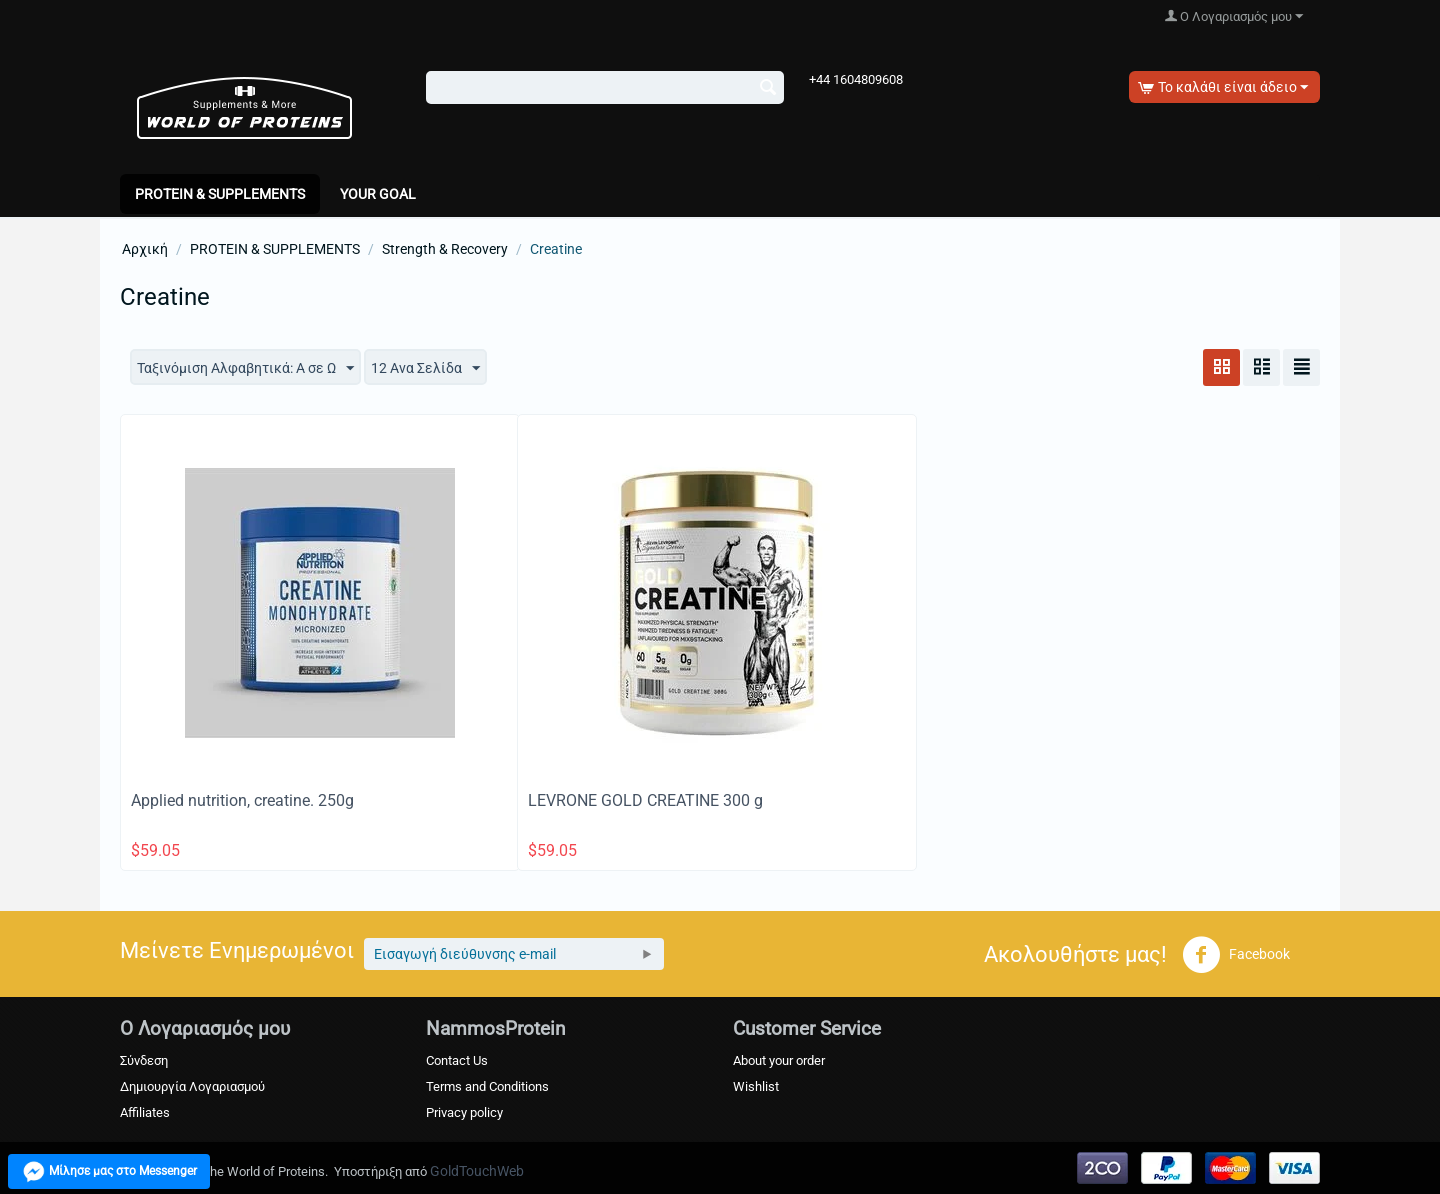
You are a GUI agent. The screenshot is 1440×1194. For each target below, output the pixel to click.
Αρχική (145, 249)
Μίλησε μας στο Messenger (114, 1171)
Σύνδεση (144, 1060)
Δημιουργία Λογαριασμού (192, 1086)
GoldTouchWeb (477, 1171)
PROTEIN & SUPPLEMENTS (220, 194)
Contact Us (457, 1060)
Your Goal (378, 194)
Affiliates (145, 1112)
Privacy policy (464, 1112)
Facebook (1236, 955)
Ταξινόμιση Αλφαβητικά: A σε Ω (245, 369)
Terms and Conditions (487, 1086)
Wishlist (756, 1086)
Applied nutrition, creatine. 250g (242, 800)
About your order (779, 1060)
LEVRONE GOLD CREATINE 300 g (645, 800)
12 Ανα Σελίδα (425, 369)
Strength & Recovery (445, 249)
